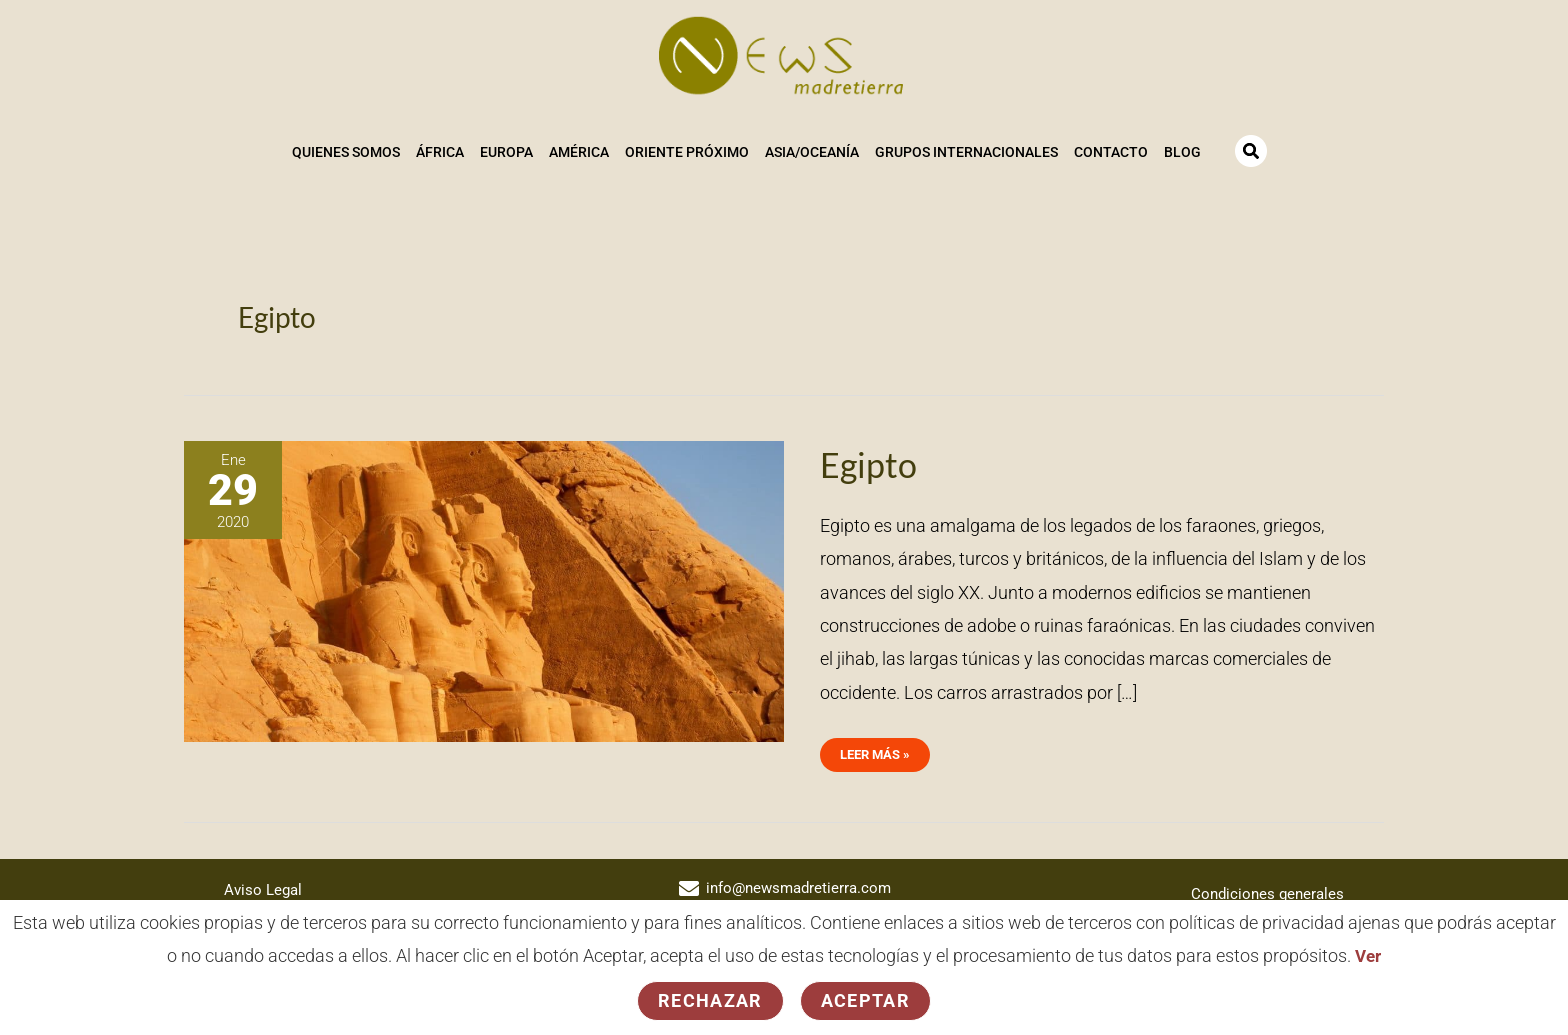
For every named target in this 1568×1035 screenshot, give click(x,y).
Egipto (870, 461)
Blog (1181, 151)
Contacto (1110, 151)
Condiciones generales (1264, 889)
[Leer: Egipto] (484, 586)
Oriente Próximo (686, 151)
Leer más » (877, 746)
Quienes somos (345, 151)
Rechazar (710, 1000)
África (439, 151)
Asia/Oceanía (811, 151)
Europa (505, 151)
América (578, 151)
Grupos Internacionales (965, 151)
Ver (1368, 956)
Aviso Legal (265, 885)
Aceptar (865, 1000)
